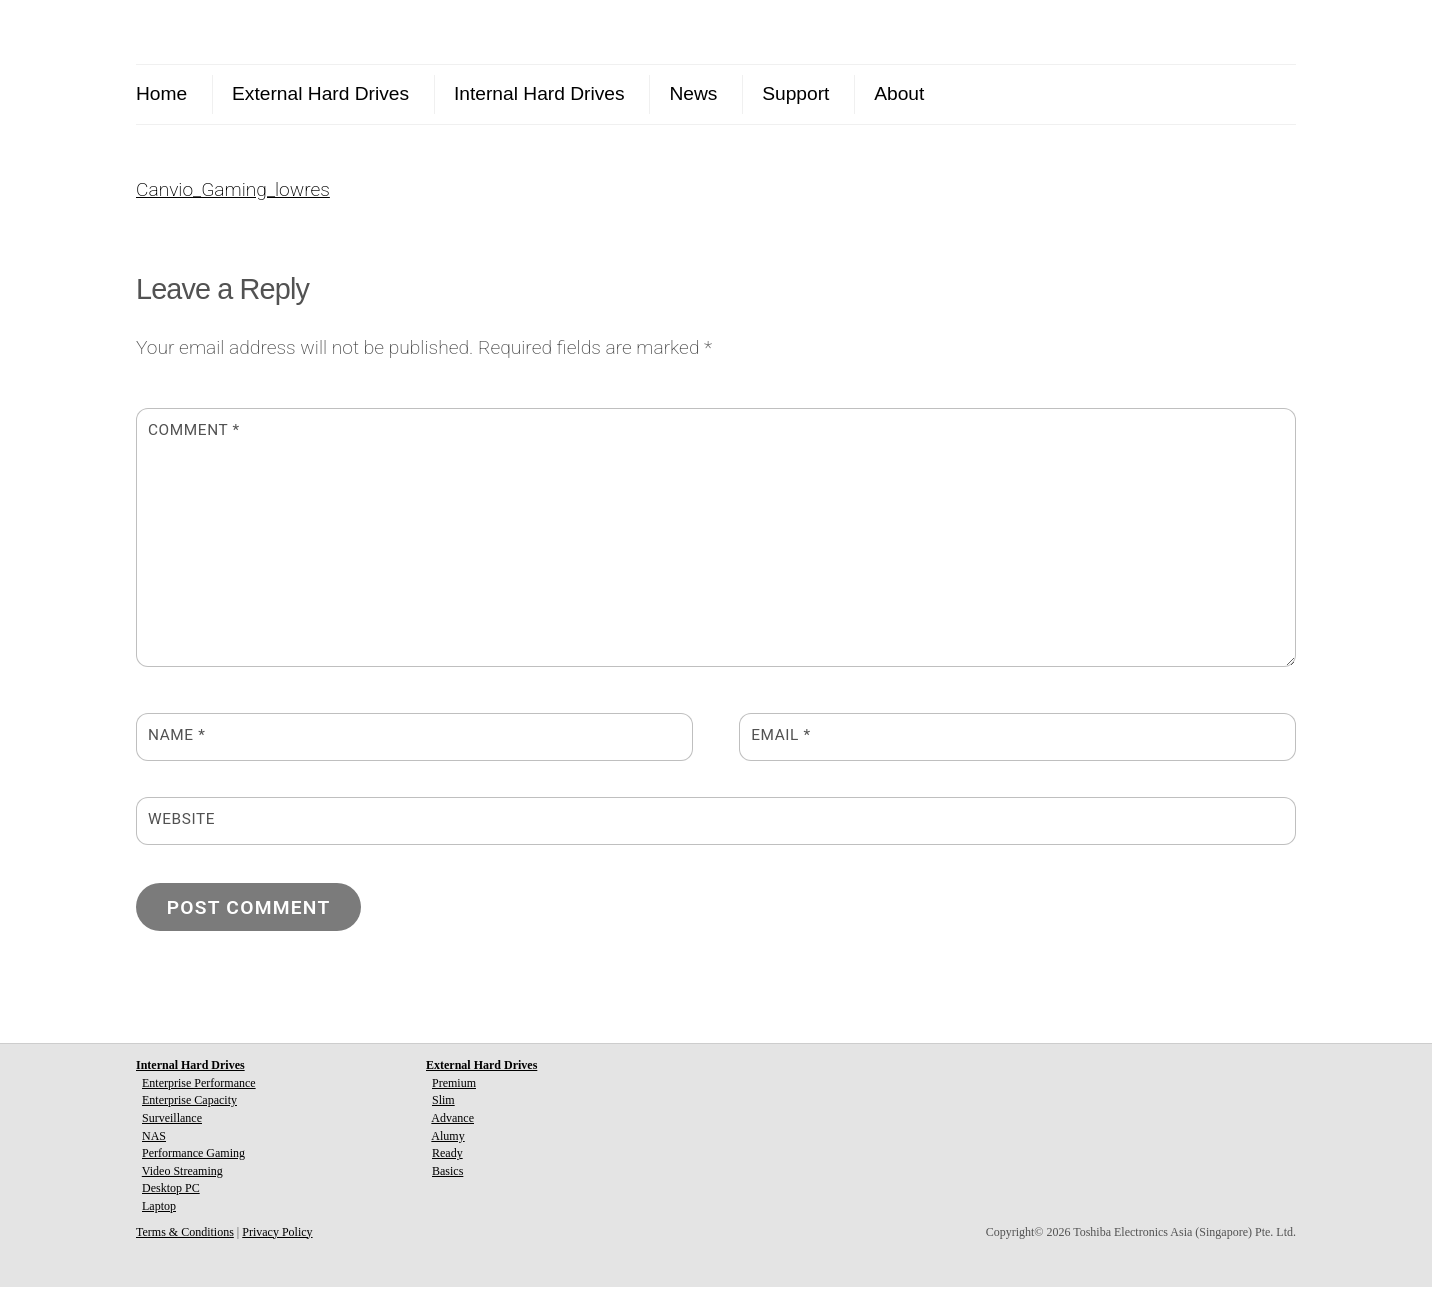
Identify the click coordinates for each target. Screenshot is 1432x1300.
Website (181, 833)
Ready (447, 1166)
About (899, 93)
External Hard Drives (320, 93)
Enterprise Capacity (189, 1114)
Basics (447, 1184)
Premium (454, 1096)
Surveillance (172, 1131)
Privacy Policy (277, 1245)
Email (780, 749)
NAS (154, 1149)
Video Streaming (182, 1184)
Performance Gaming (193, 1166)
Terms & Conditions (185, 1245)
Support (795, 93)
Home (161, 93)
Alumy (447, 1149)
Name (176, 749)
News (693, 93)
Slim (443, 1114)
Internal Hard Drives (539, 93)
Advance (452, 1131)
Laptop (159, 1219)
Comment (194, 443)
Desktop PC (171, 1202)
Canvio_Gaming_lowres (233, 202)
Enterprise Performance (199, 1096)
